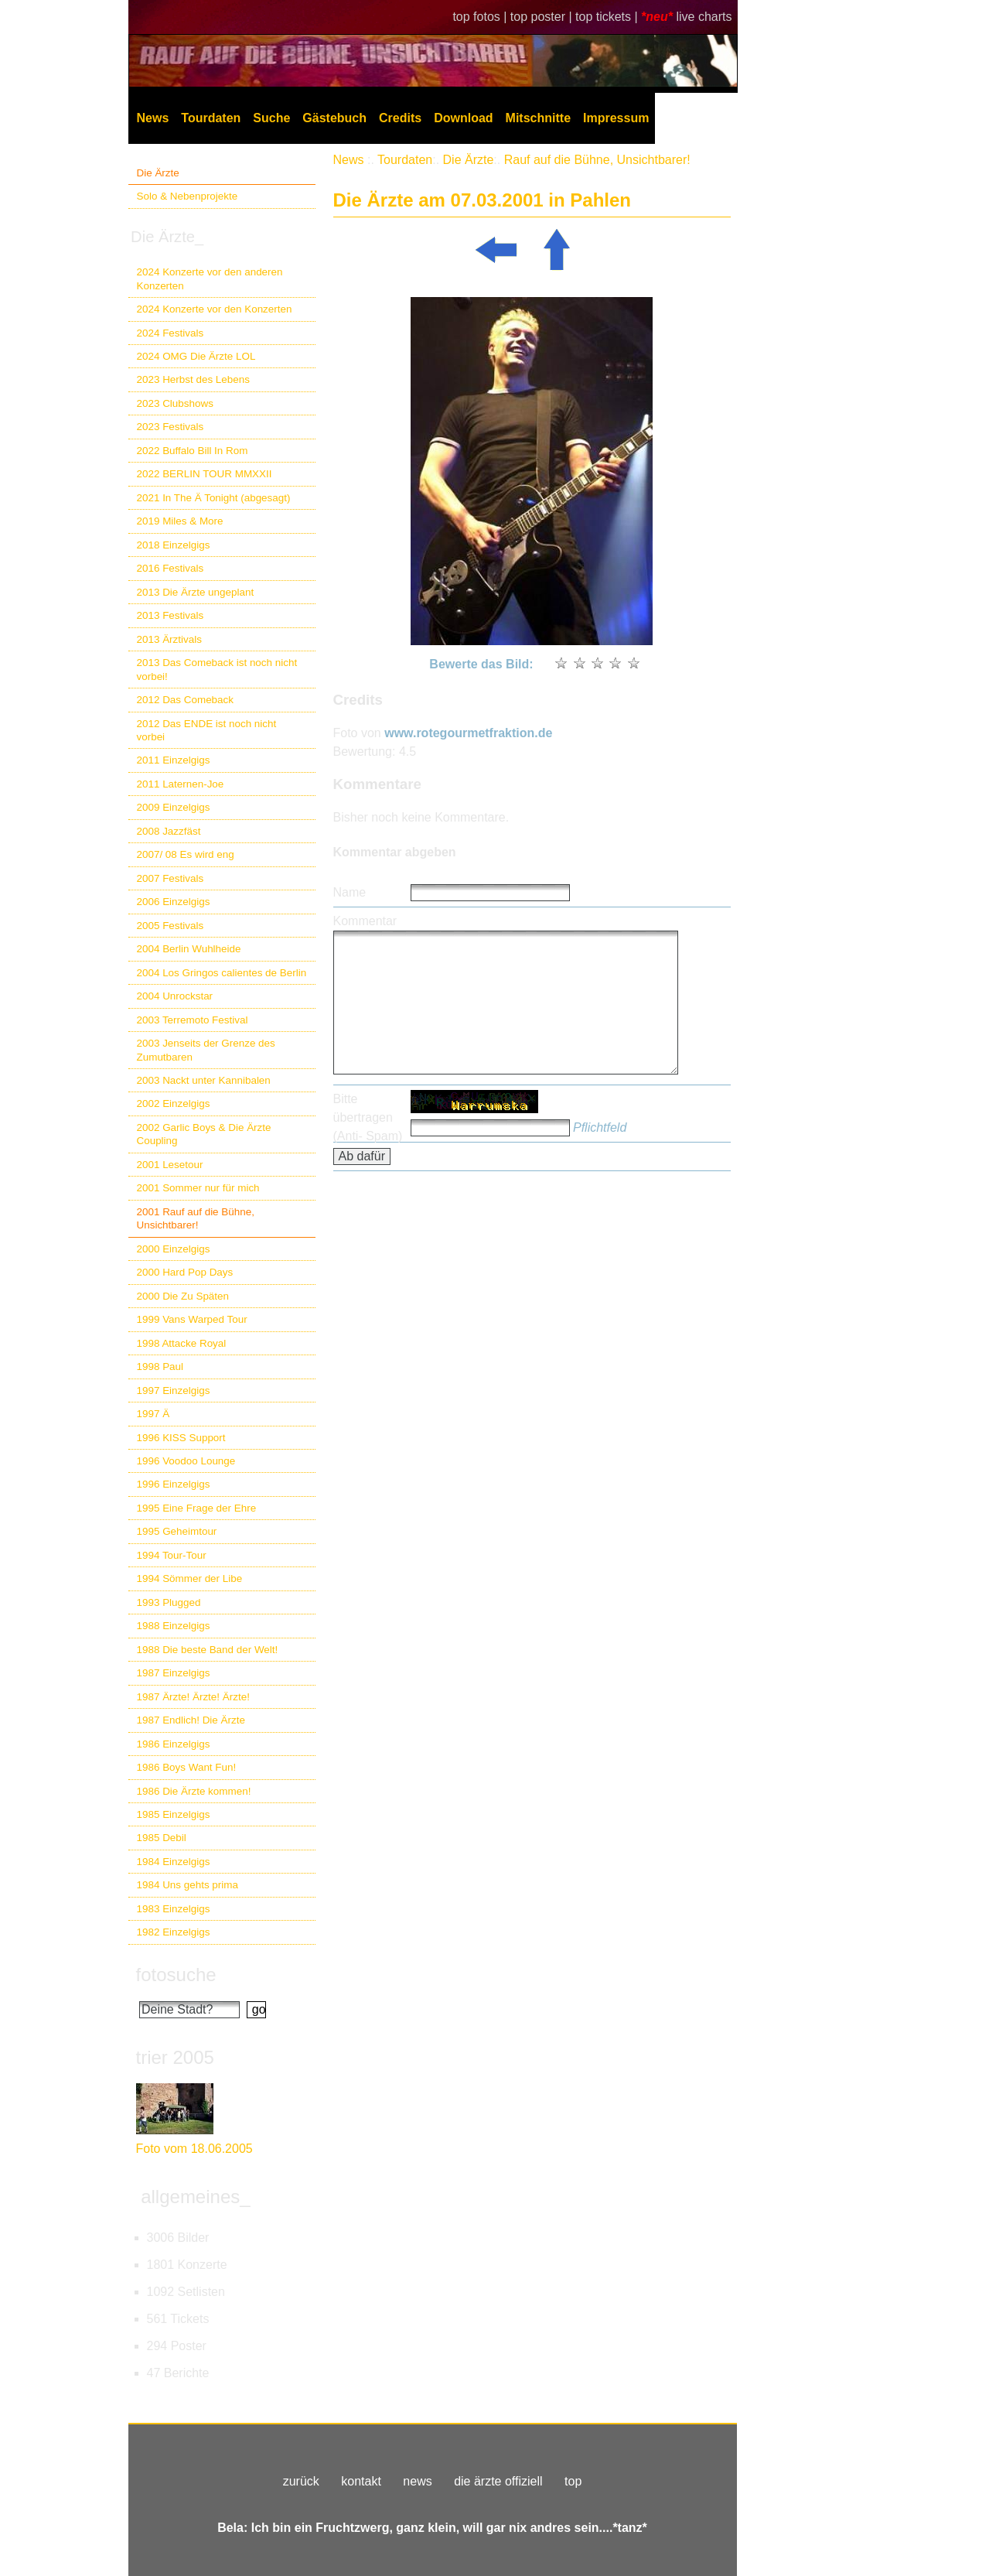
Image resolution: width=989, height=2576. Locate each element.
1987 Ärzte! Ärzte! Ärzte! (193, 1697)
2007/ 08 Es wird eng (185, 854)
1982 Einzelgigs (173, 1932)
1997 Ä (153, 1414)
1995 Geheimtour (177, 1531)
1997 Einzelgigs (173, 1390)
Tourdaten (210, 118)
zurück (301, 2481)
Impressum (616, 118)
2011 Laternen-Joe (180, 784)
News (153, 118)
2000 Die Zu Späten (183, 1296)
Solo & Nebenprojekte (187, 196)
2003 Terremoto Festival (192, 1020)
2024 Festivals (170, 333)
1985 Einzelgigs (173, 1814)
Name (350, 892)
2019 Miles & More (180, 521)
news (417, 2481)
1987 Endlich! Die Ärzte (191, 1720)
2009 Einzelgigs (173, 807)
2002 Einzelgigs (173, 1103)
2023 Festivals (170, 426)
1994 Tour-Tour (171, 1555)
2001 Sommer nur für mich (198, 1188)
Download (463, 118)
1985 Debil (161, 1837)
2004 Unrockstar (175, 996)
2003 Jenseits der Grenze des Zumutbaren (206, 1049)
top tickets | (608, 16)
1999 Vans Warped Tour (192, 1319)
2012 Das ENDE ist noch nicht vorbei (207, 730)
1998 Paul (160, 1366)
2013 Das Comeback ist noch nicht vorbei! (217, 669)
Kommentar (365, 921)
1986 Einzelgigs (173, 1744)
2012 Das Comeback (185, 699)
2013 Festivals (170, 615)
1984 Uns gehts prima (187, 1885)
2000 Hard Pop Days (185, 1272)
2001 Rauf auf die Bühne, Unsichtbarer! (195, 1218)
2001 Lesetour (170, 1164)
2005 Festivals (170, 925)
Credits (400, 118)
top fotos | (481, 16)
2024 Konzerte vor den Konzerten (214, 309)
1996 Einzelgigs (173, 1484)
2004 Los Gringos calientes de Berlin (222, 973)
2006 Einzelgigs (173, 901)
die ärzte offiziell (498, 2481)
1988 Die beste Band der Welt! (207, 1649)
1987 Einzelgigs (173, 1673)
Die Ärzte (158, 173)
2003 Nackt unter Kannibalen (204, 1080)
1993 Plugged (169, 1602)
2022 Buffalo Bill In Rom (192, 450)
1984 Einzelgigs (173, 1861)
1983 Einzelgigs (173, 1909)
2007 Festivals (170, 878)
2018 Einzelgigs (173, 545)
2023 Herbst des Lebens (193, 379)
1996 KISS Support (181, 1437)
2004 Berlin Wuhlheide (189, 949)
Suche (271, 118)
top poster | (542, 16)
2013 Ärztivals (169, 639)
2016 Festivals (170, 568)
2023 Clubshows (175, 403)
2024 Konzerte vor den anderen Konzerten (210, 278)
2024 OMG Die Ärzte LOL (196, 356)
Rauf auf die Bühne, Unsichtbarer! (597, 159)
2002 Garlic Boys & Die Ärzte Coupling (204, 1134)
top (572, 2481)
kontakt (361, 2481)
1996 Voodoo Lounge (186, 1461)
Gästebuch (334, 118)
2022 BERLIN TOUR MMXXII (204, 474)
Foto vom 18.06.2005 (194, 2148)
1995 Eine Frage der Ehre (197, 1508)
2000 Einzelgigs (173, 1249)
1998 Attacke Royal (182, 1343)
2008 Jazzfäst (169, 831)
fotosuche (176, 1974)
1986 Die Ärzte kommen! (194, 1791)
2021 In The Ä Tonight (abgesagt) (214, 498)
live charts (704, 16)
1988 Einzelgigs (173, 1625)
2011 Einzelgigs (173, 760)
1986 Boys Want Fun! (187, 1767)
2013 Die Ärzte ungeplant (195, 592)
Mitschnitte (538, 118)
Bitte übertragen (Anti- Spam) (368, 1117)
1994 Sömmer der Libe (190, 1578)
